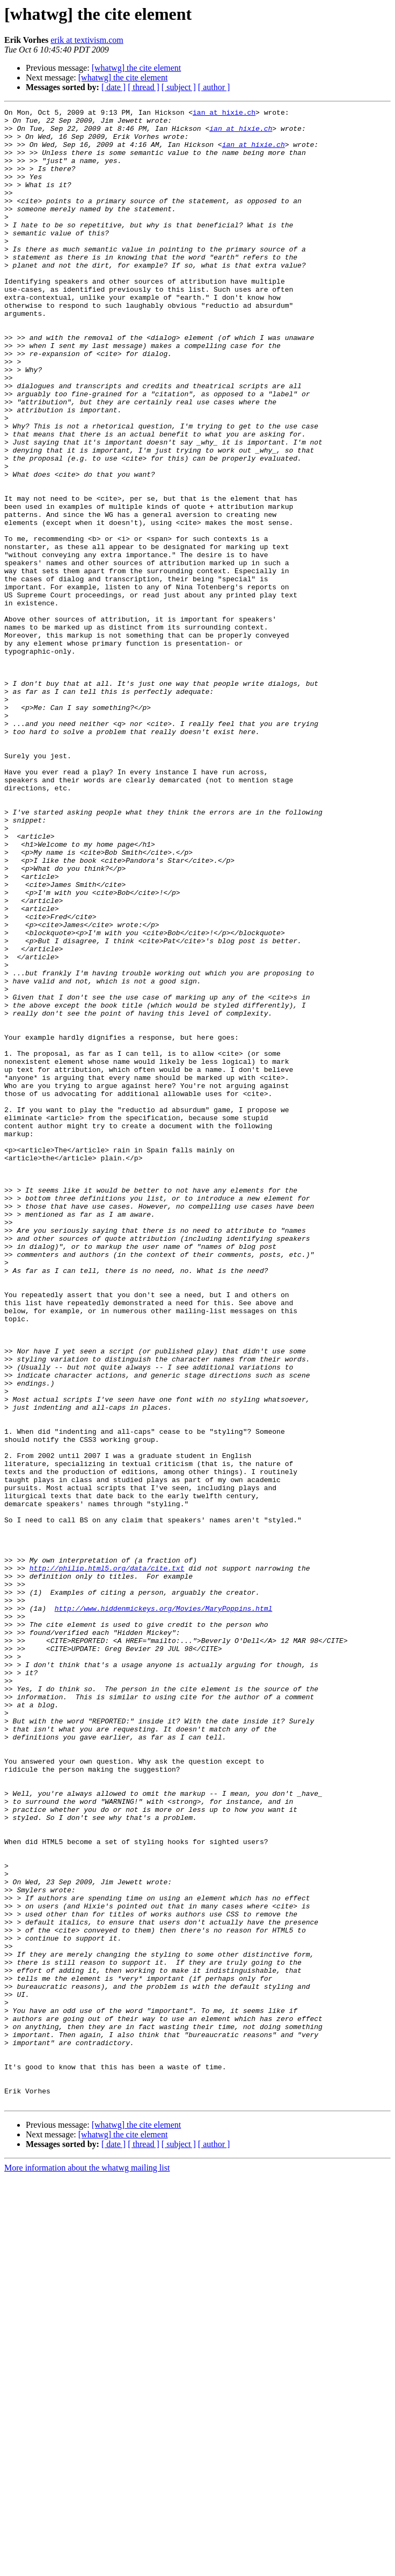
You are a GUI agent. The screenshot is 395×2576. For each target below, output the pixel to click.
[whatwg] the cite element (136, 67)
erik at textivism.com (86, 40)
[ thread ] (143, 87)
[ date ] (113, 87)
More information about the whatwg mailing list (87, 2566)
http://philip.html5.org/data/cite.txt (107, 1861)
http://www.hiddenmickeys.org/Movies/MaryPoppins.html (164, 1909)
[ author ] (214, 87)
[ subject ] (179, 87)
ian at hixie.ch (224, 114)
